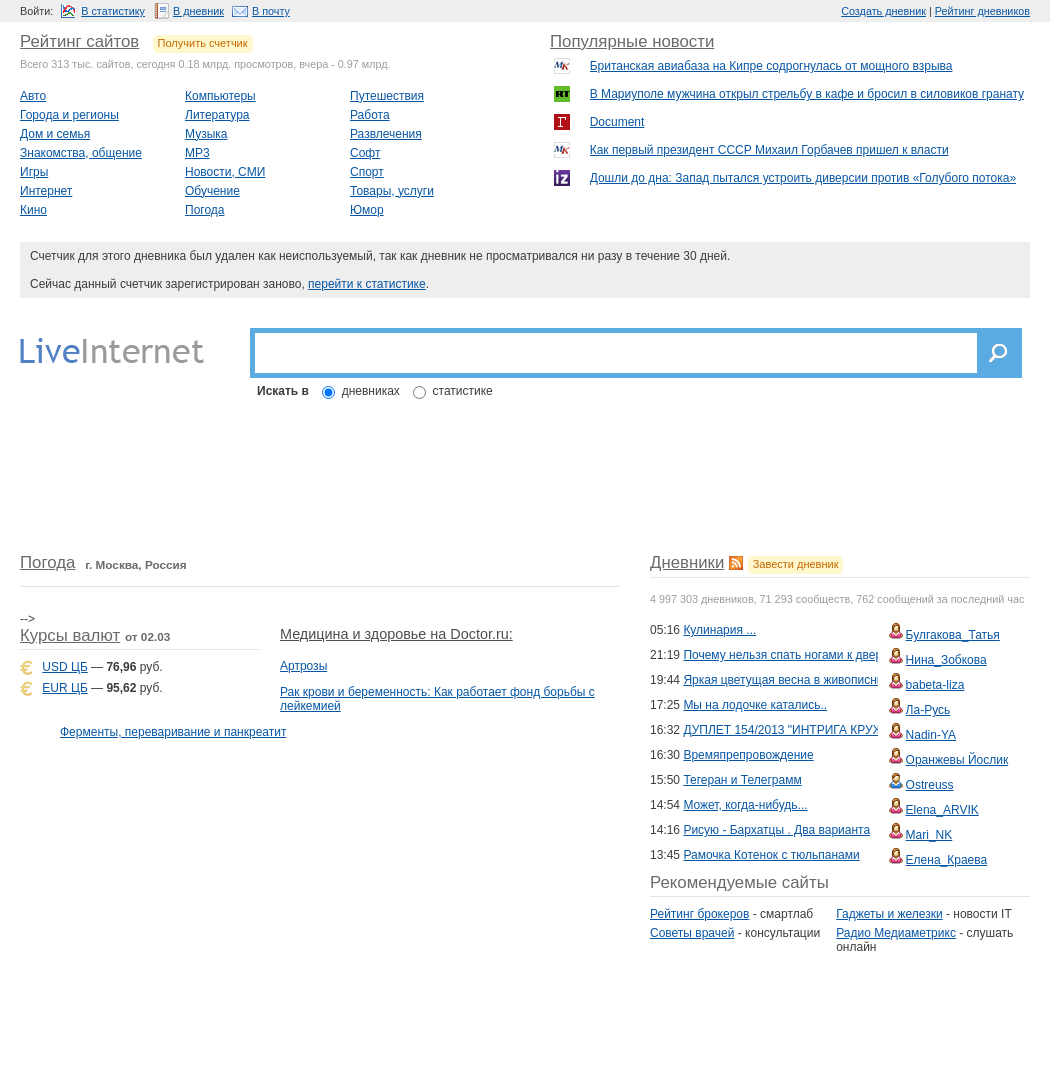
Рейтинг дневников (982, 11)
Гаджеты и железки (889, 914)
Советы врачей (692, 933)
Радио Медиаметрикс (896, 933)
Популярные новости (632, 41)
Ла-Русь (928, 710)
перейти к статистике (367, 284)
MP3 (197, 153)
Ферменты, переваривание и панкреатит (173, 732)
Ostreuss (930, 785)
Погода (205, 210)
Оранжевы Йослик (957, 760)
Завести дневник (796, 564)
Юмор (367, 210)
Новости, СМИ (225, 172)
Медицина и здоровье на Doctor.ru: (396, 634)
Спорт (367, 172)
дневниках (371, 391)
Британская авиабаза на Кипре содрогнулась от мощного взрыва (771, 66)
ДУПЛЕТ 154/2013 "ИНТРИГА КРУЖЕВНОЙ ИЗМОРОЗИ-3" (847, 730)
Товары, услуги (392, 191)
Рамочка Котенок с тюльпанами (771, 855)
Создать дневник (883, 11)
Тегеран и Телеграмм (742, 780)
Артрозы (303, 666)
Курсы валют (70, 635)
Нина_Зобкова (946, 660)
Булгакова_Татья (953, 635)
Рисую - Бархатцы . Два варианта (776, 830)
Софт (365, 153)
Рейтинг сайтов (79, 41)
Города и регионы (69, 115)
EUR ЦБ (64, 688)
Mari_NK (929, 835)
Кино (33, 210)
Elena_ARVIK (942, 810)
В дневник (198, 11)
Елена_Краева (947, 860)
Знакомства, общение (81, 153)
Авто (33, 96)
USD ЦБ (64, 667)
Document (617, 122)
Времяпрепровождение (748, 755)
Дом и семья (55, 134)
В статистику (113, 11)
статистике (463, 391)
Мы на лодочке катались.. (755, 705)
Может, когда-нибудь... (745, 805)
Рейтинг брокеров (699, 914)
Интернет (46, 191)
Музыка (206, 134)
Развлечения (386, 134)
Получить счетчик (203, 43)
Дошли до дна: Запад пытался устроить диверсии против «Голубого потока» (803, 178)
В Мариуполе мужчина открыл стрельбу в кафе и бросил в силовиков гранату (807, 94)
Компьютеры (220, 96)
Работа (370, 115)
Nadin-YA (931, 735)
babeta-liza (935, 685)
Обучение (212, 191)
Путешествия (387, 96)
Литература (217, 115)
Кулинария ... (719, 630)
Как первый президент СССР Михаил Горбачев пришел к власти (769, 150)
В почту (271, 11)
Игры (34, 172)
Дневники (687, 562)
